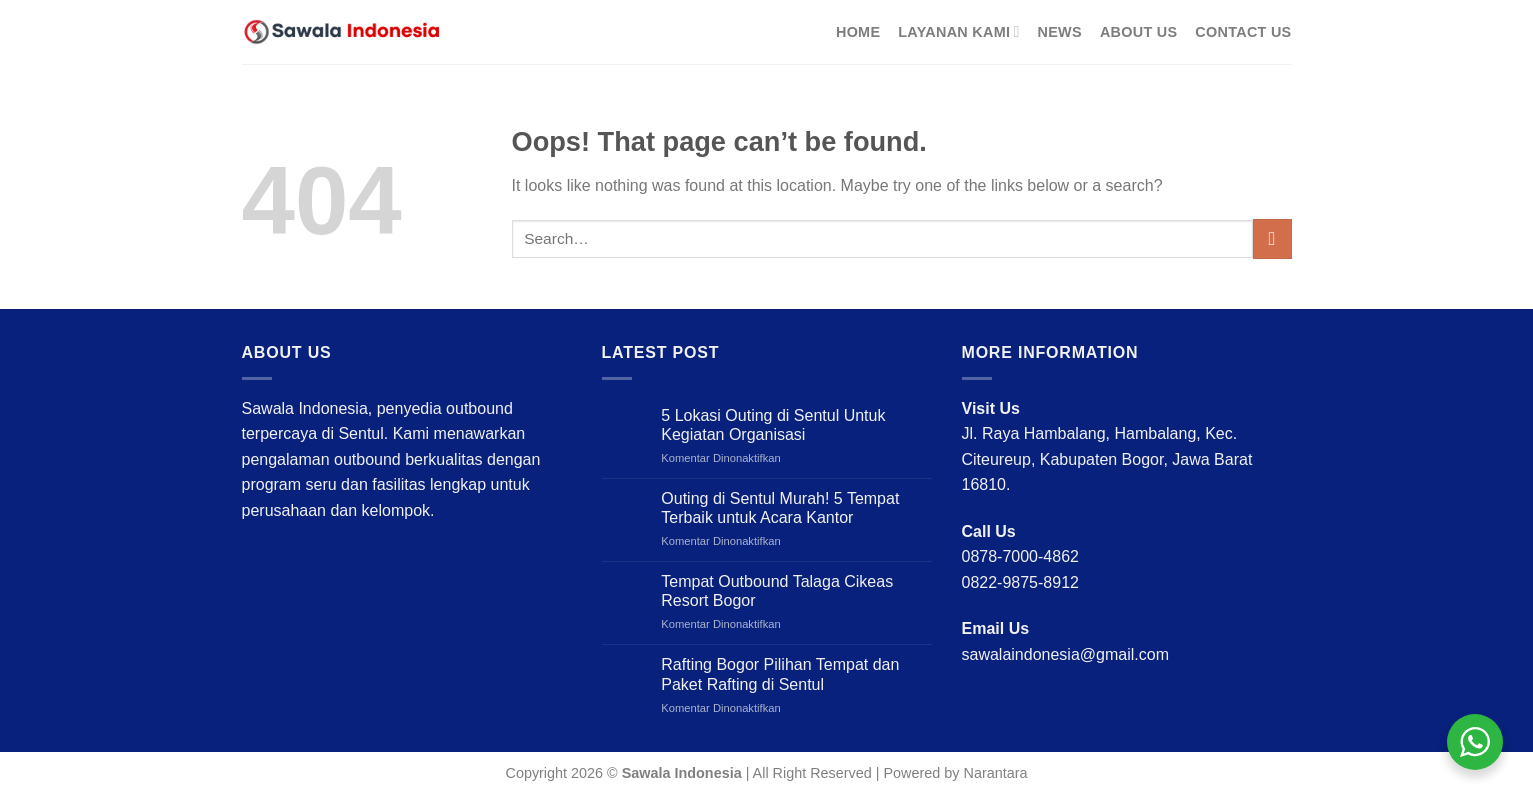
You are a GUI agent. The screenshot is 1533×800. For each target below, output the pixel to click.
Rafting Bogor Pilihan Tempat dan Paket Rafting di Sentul (780, 674)
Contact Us (1243, 32)
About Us (1138, 32)
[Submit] (1272, 238)
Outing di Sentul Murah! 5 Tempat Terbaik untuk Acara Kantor (780, 508)
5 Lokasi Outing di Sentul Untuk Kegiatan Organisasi (773, 425)
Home (858, 32)
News (1060, 32)
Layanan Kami (958, 31)
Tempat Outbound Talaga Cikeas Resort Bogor (777, 591)
